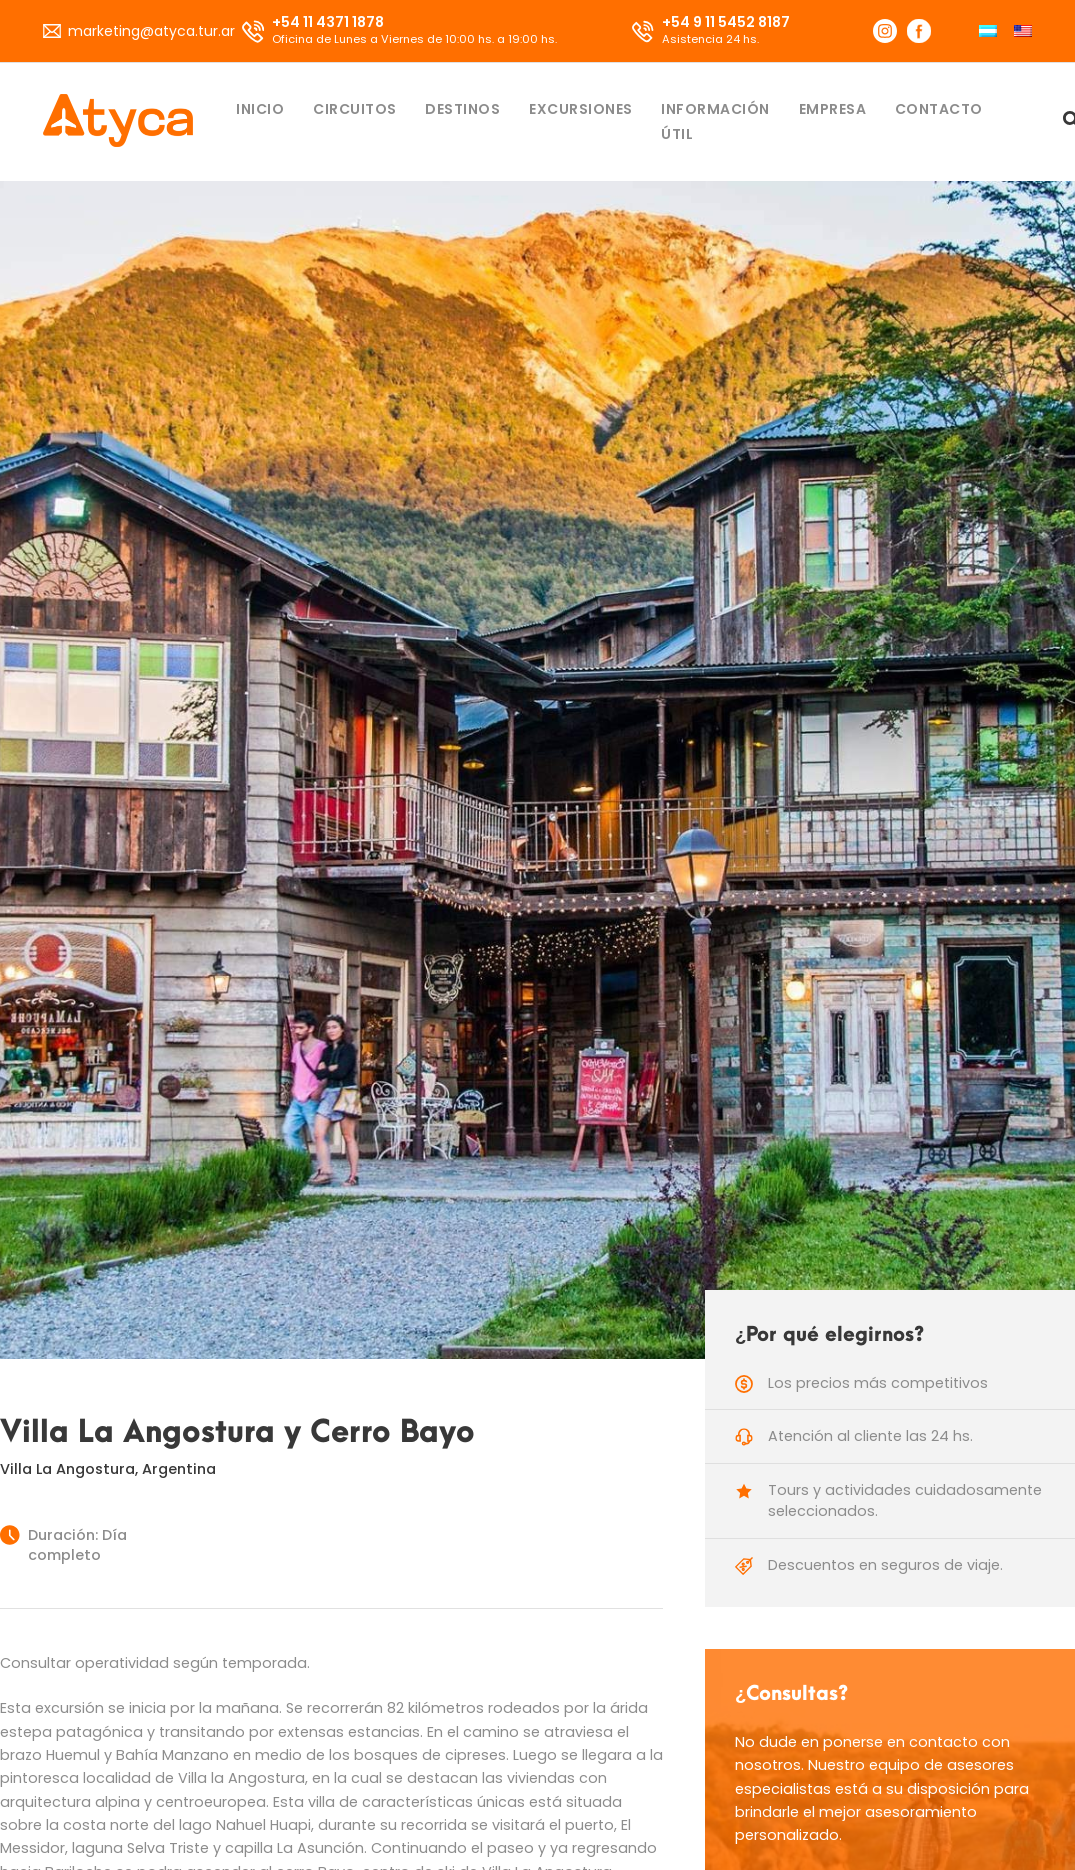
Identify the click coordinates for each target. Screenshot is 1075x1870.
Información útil (715, 121)
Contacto (939, 109)
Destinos (462, 109)
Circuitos (355, 109)
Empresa (833, 109)
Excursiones (581, 109)
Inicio (260, 109)
